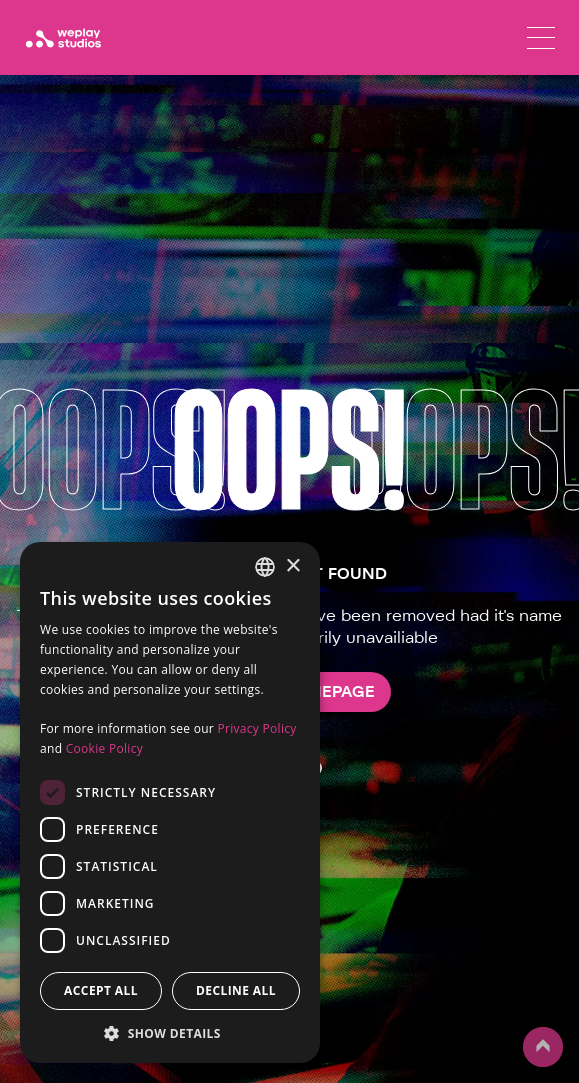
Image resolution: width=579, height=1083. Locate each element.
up (543, 1047)
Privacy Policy (256, 728)
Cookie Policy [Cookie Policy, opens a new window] (104, 748)
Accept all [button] (101, 990)
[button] (170, 1033)
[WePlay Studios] (63, 38)
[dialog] (170, 802)
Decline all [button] (236, 990)
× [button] (292, 566)
